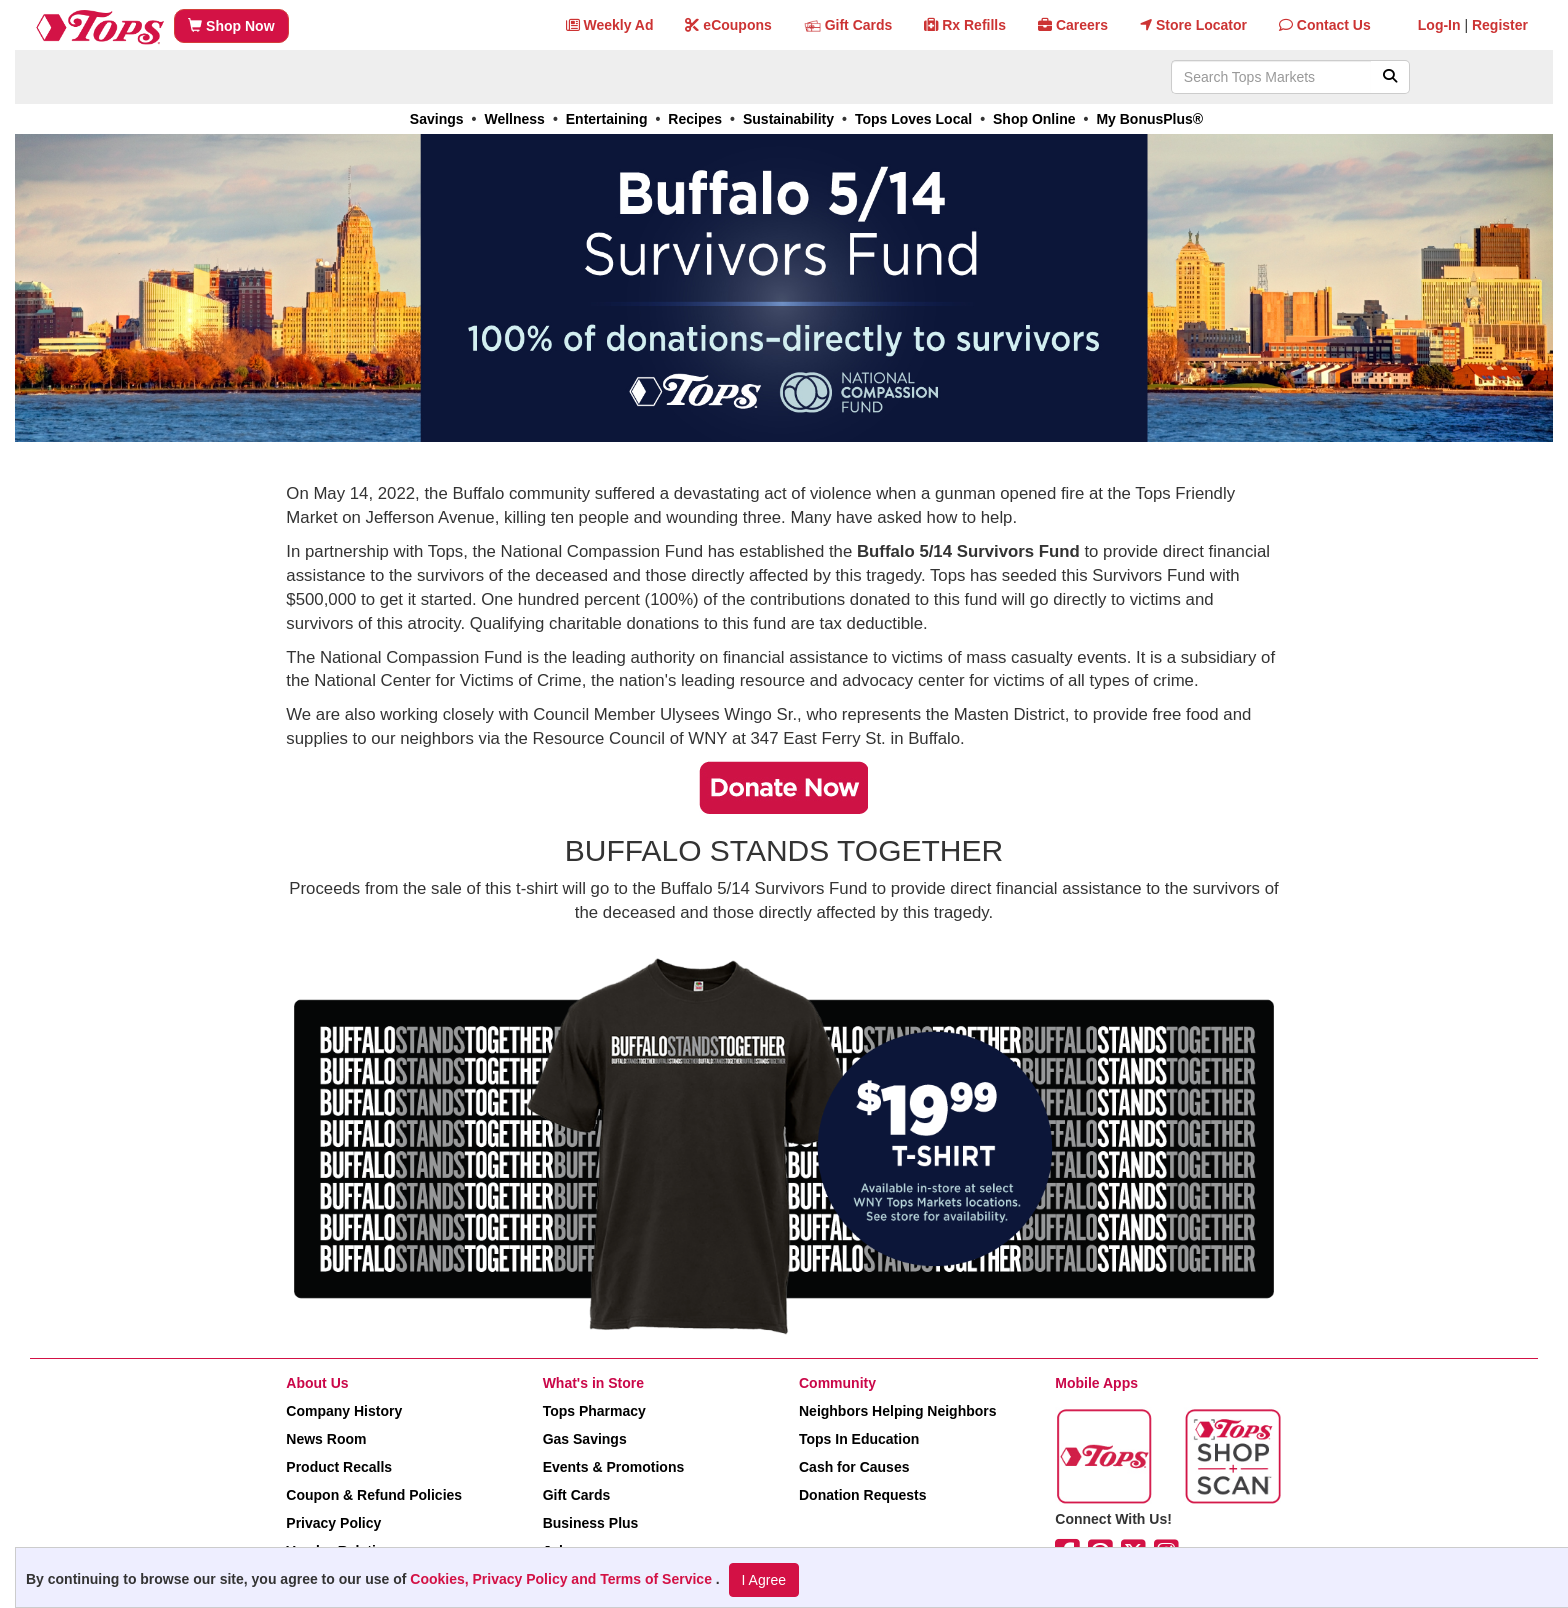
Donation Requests (863, 1495)
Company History (344, 1411)
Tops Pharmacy (594, 1411)
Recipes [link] (695, 119)
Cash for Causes (854, 1467)
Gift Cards (577, 1495)
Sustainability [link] (788, 119)
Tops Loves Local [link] (913, 119)
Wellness (514, 119)
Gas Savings (585, 1439)
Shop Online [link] (1034, 119)
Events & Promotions (614, 1467)
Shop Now (231, 26)
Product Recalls (339, 1467)
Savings (437, 119)
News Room (326, 1439)
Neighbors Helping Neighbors (898, 1411)
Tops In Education (859, 1439)
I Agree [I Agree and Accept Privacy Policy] (764, 1580)
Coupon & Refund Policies (374, 1495)
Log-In (1439, 25)
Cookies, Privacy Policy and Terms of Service (563, 1579)
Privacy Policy (333, 1523)
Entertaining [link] (607, 119)
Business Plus (591, 1523)
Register (1500, 25)
